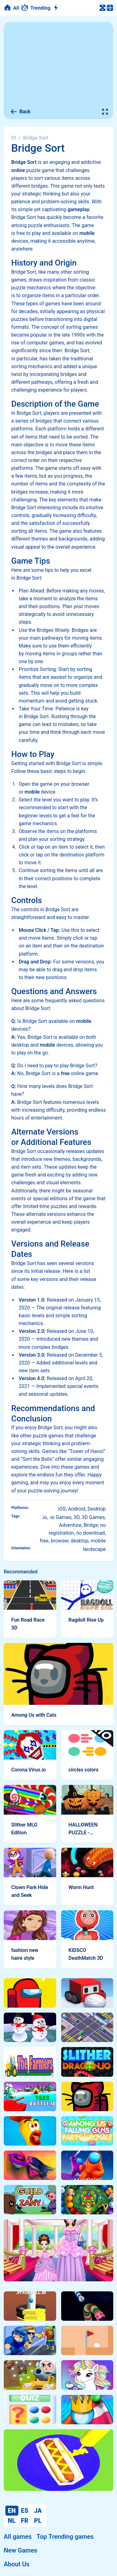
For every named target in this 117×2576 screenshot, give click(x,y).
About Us (16, 2564)
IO (13, 138)
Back (20, 111)
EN (12, 2510)
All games (18, 2536)
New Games (20, 2550)
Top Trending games (65, 2536)
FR (24, 2520)
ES (24, 2510)
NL (12, 2520)
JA (38, 2510)
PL (37, 2520)
